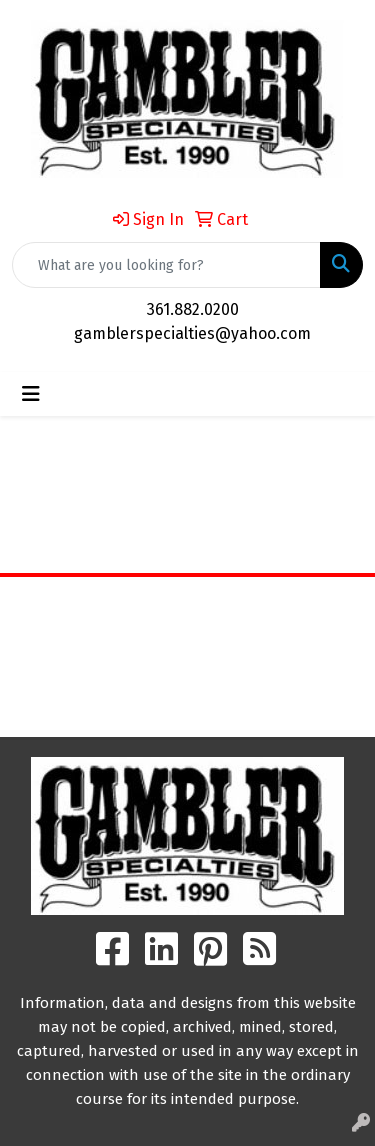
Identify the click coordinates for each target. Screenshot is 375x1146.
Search (188, 706)
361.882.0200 (193, 309)
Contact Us (187, 662)
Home (187, 606)
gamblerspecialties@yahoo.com (192, 333)
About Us (187, 634)
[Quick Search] (166, 265)
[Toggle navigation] (31, 394)
